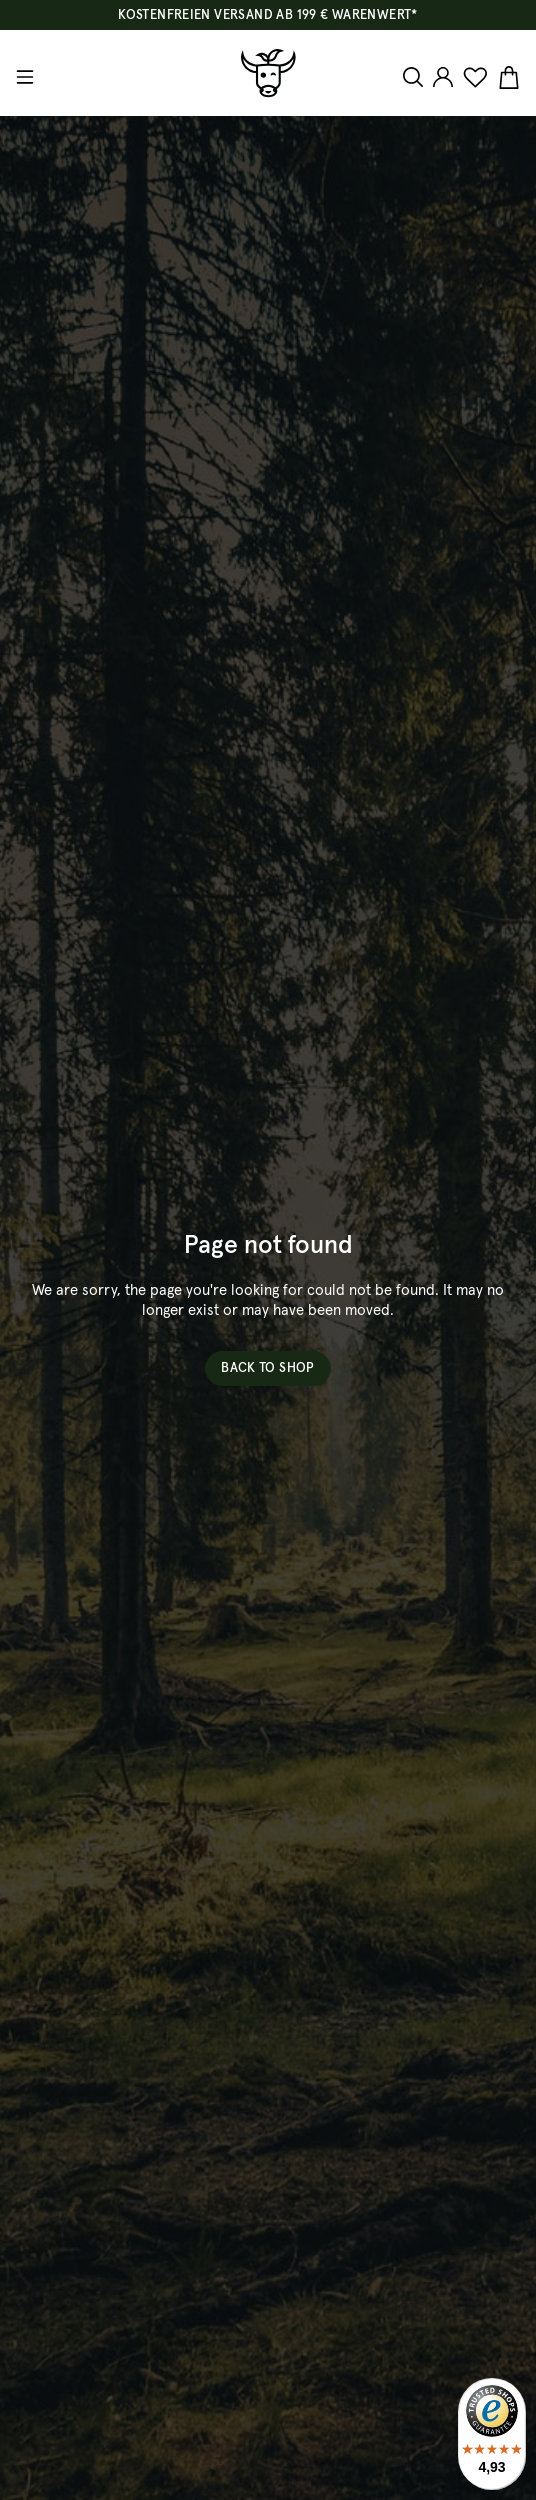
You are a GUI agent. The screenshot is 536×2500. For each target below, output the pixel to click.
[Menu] (27, 77)
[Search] (415, 77)
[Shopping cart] (506, 78)
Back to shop (268, 1368)
